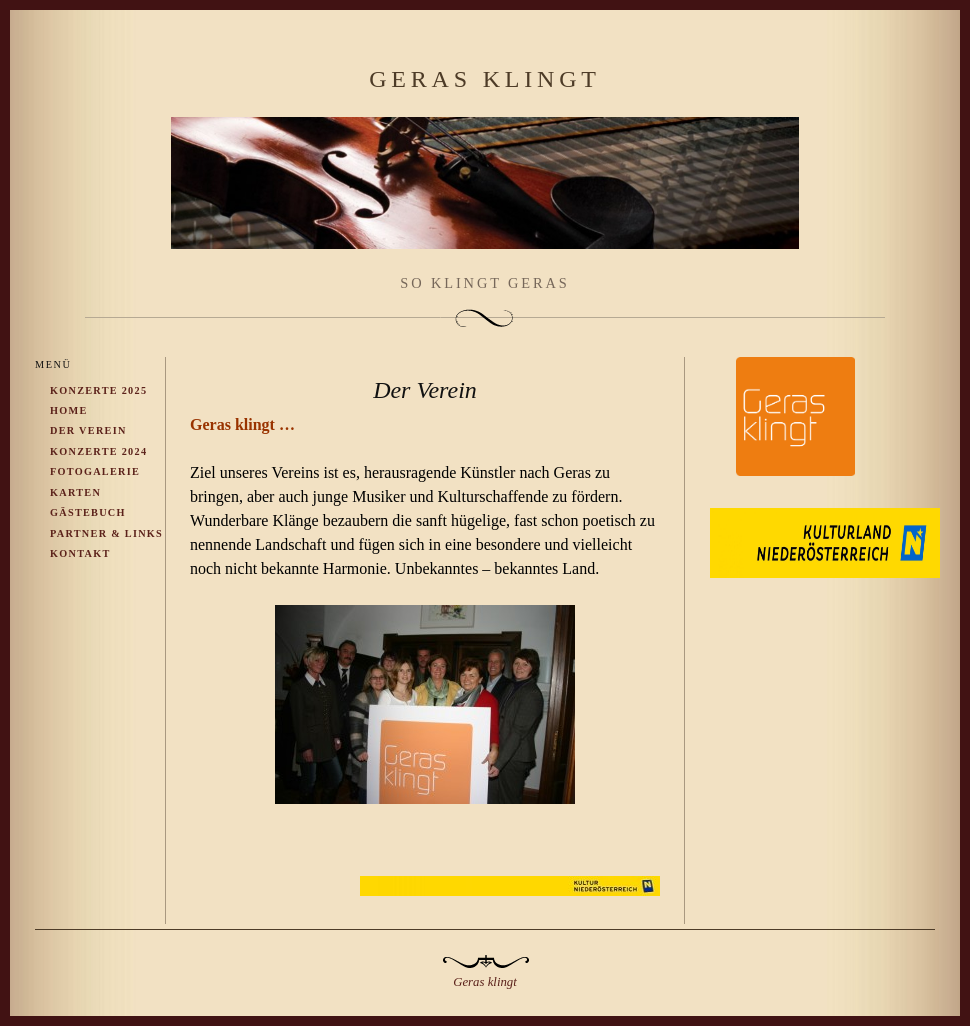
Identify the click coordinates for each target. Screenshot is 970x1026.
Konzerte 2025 (98, 390)
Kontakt (80, 553)
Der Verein (88, 430)
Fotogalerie (95, 471)
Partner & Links (106, 533)
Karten (75, 492)
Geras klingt (485, 79)
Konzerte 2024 (98, 451)
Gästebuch (88, 512)
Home (69, 410)
